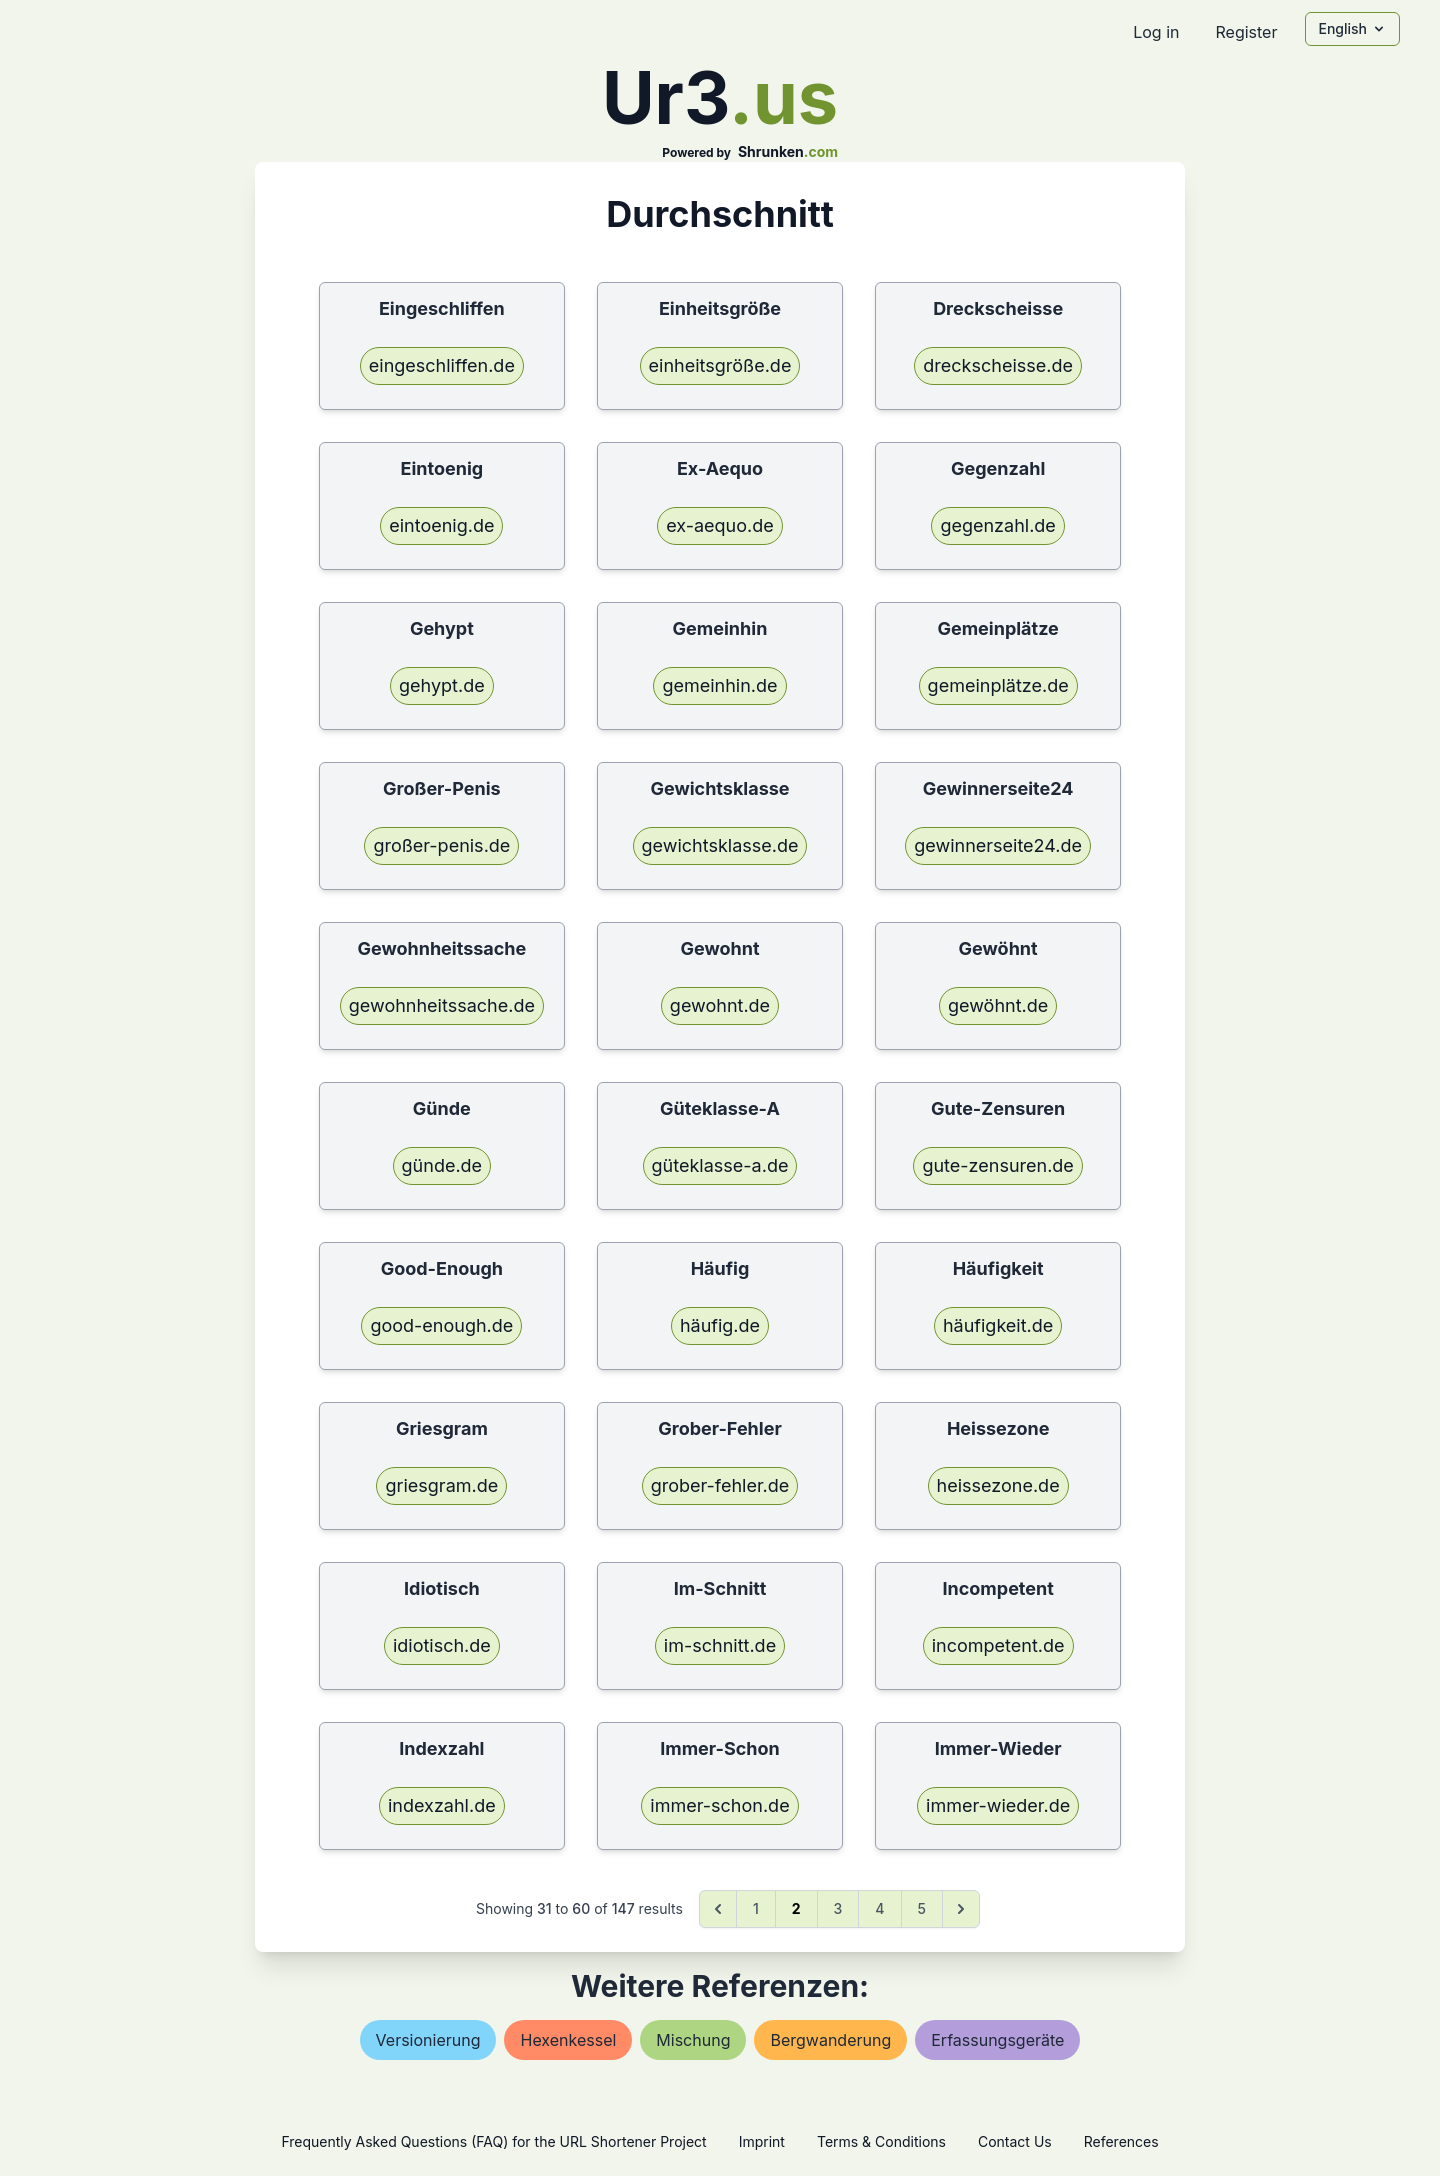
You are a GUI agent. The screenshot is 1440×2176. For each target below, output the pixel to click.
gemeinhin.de (719, 685)
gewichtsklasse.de (720, 845)
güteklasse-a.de (720, 1165)
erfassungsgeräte (997, 2040)
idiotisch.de (442, 1645)
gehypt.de (442, 685)
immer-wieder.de (998, 1805)
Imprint (762, 2141)
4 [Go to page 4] (879, 1908)
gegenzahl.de (997, 525)
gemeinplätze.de (998, 685)
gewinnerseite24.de (998, 845)
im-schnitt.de (720, 1645)
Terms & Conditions (881, 2141)
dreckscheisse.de (998, 365)
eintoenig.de (441, 525)
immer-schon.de (719, 1805)
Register (1246, 32)
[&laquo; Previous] (718, 1909)
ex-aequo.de (720, 525)
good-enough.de (441, 1325)
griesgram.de (441, 1485)
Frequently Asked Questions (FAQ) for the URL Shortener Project (493, 2141)
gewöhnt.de (998, 1005)
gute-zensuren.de (997, 1165)
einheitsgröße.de (720, 365)
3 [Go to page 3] (838, 1908)
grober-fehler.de (720, 1485)
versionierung (428, 2040)
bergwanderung (830, 2040)
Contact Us (1015, 2141)
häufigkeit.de (998, 1325)
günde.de (442, 1165)
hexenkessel (568, 2040)
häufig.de (720, 1325)
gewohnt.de (720, 1005)
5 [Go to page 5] (922, 1908)
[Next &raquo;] (961, 1909)
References (1121, 2141)
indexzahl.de (442, 1805)
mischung (693, 2040)
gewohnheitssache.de (442, 1005)
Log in (1156, 32)
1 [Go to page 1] (756, 1908)
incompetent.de (998, 1645)
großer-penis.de (441, 845)
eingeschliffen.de (442, 365)
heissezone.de (998, 1485)
